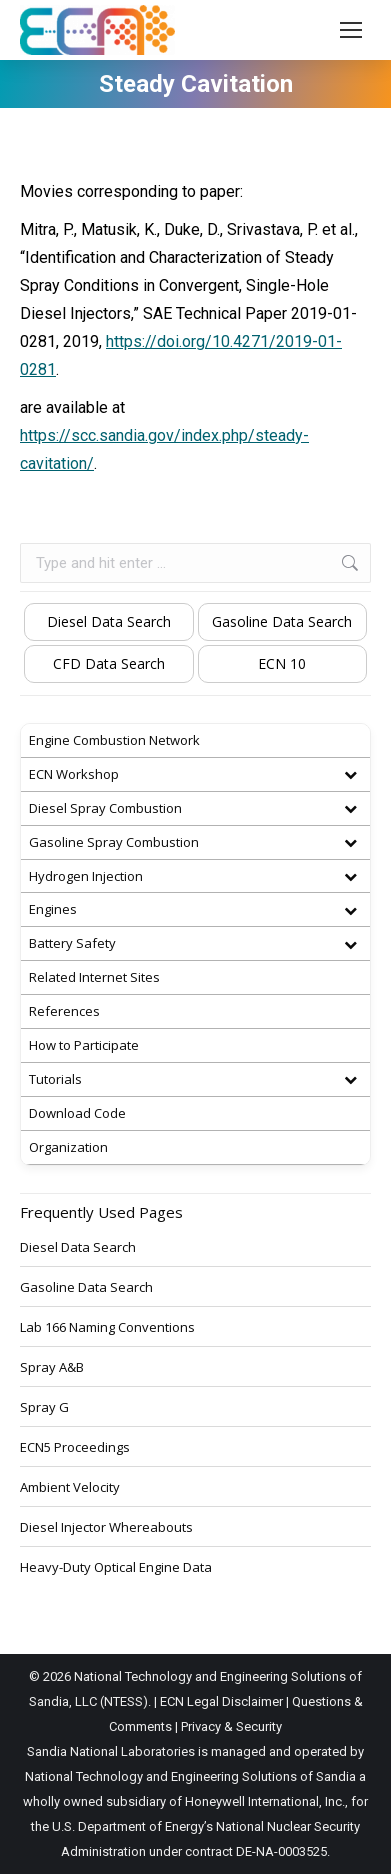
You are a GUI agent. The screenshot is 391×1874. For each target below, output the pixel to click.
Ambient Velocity (70, 1487)
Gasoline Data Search (282, 621)
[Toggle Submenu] (350, 774)
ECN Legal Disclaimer (221, 1701)
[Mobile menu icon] (351, 30)
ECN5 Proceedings (75, 1447)
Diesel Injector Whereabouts (106, 1527)
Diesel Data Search (109, 621)
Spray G (44, 1407)
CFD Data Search (109, 663)
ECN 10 (282, 663)
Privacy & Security (231, 1726)
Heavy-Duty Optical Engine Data (116, 1567)
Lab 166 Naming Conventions (107, 1327)
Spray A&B (52, 1367)
